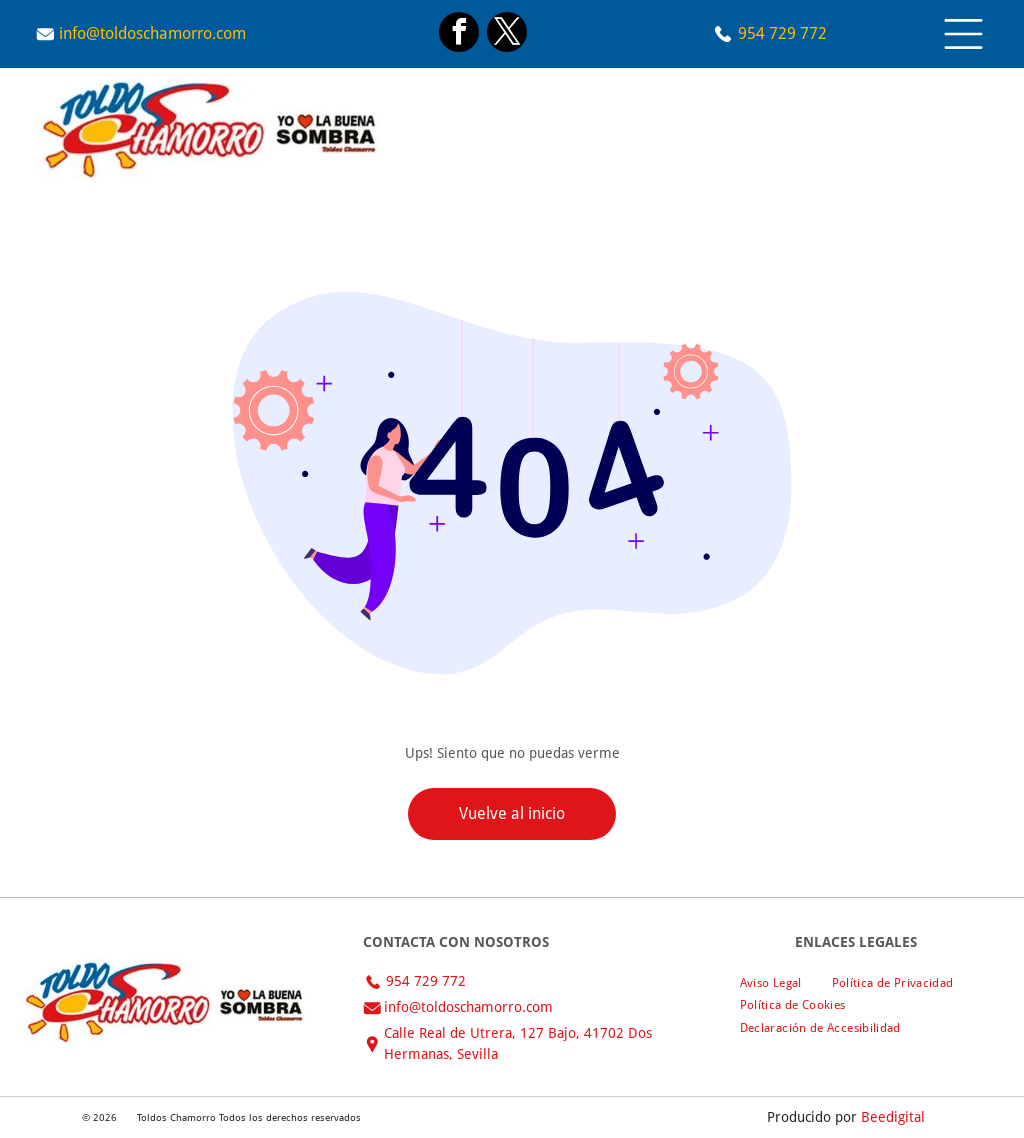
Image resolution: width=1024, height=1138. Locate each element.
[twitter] (507, 34)
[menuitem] (771, 982)
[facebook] (459, 34)
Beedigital (893, 1117)
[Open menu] (963, 34)
